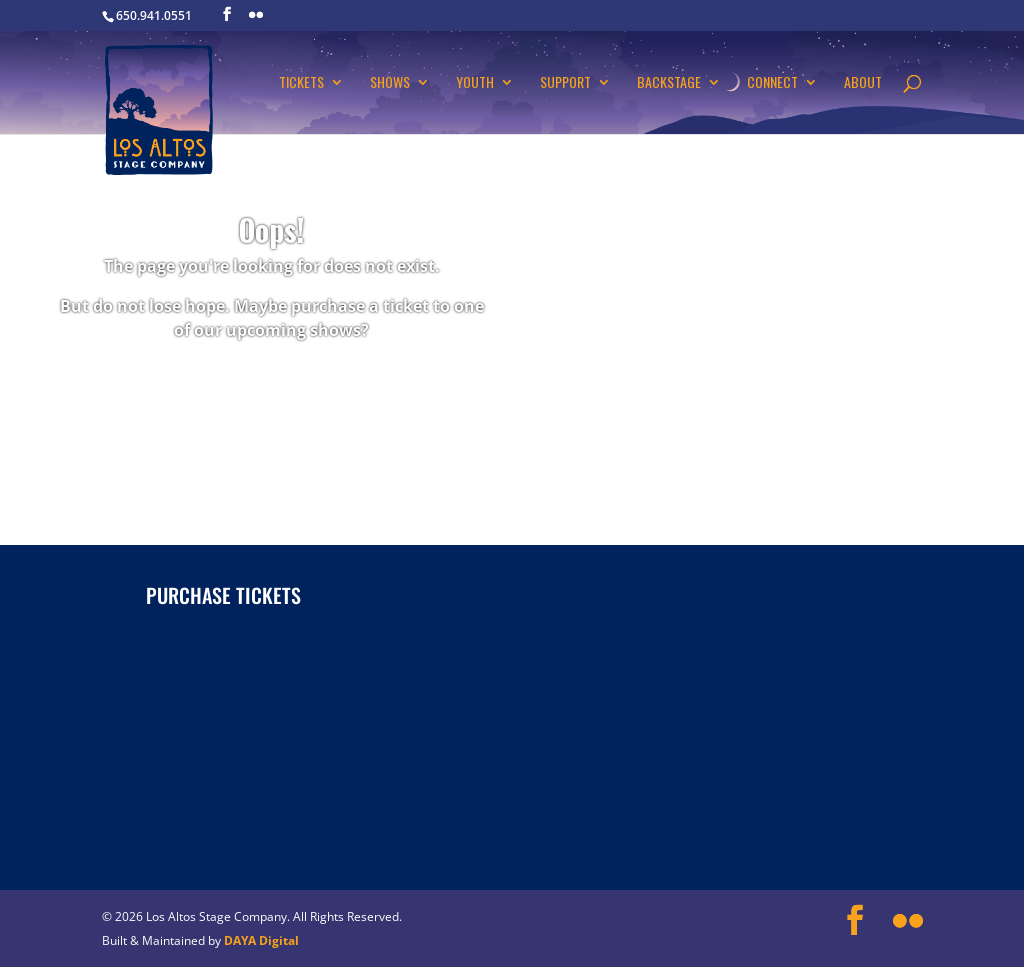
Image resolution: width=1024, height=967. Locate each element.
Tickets (301, 83)
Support (565, 83)
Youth (475, 83)
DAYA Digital (261, 940)
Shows (390, 83)
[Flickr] (256, 15)
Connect (772, 83)
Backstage (669, 83)
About (863, 83)
